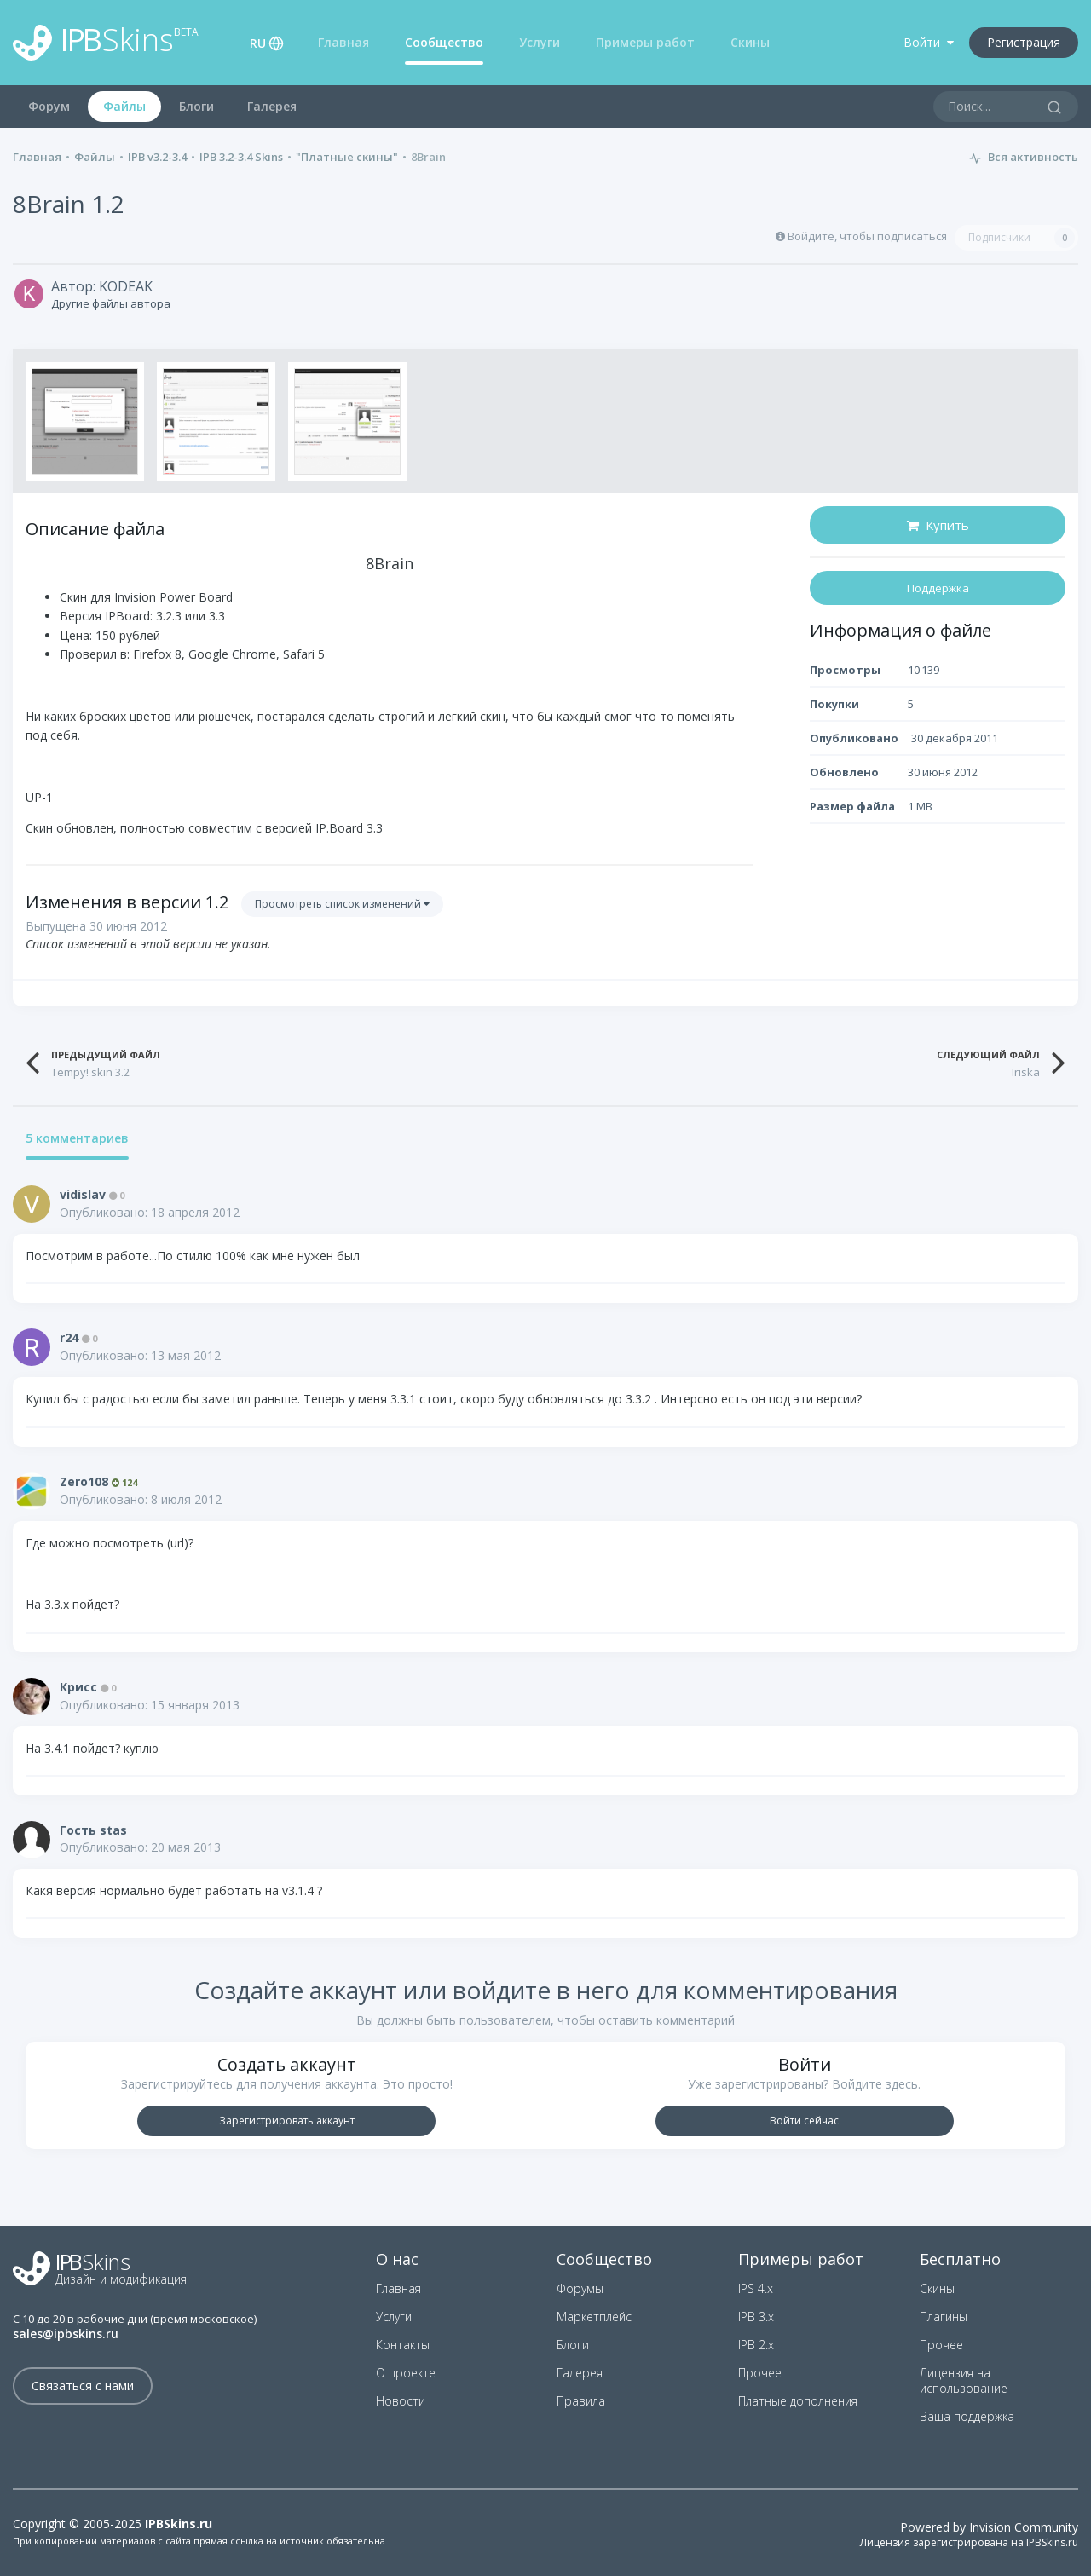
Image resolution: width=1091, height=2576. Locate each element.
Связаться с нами (83, 2385)
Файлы (124, 106)
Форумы (580, 2288)
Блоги (196, 106)
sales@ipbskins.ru (65, 2333)
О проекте (406, 2373)
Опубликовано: (150, 1212)
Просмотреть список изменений (342, 903)
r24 (69, 1337)
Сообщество (444, 42)
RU (258, 43)
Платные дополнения (797, 2401)
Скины (750, 42)
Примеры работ (645, 42)
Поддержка (938, 588)
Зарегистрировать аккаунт (287, 2120)
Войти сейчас (804, 2120)
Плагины (943, 2316)
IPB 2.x (756, 2345)
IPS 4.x (755, 2288)
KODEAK (126, 286)
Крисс (78, 1687)
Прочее (760, 2373)
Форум (49, 106)
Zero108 (84, 1481)
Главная (343, 42)
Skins (106, 43)
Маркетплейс (594, 2316)
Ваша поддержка (967, 2416)
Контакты (403, 2345)
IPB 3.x (756, 2316)
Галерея (272, 106)
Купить (938, 524)
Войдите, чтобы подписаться (867, 236)
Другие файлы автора (110, 303)
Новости (400, 2401)
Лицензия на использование (963, 2380)
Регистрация (1023, 42)
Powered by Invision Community (989, 2527)
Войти (928, 42)
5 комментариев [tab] (77, 1139)
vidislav (83, 1194)
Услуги (539, 42)
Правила (581, 2401)
